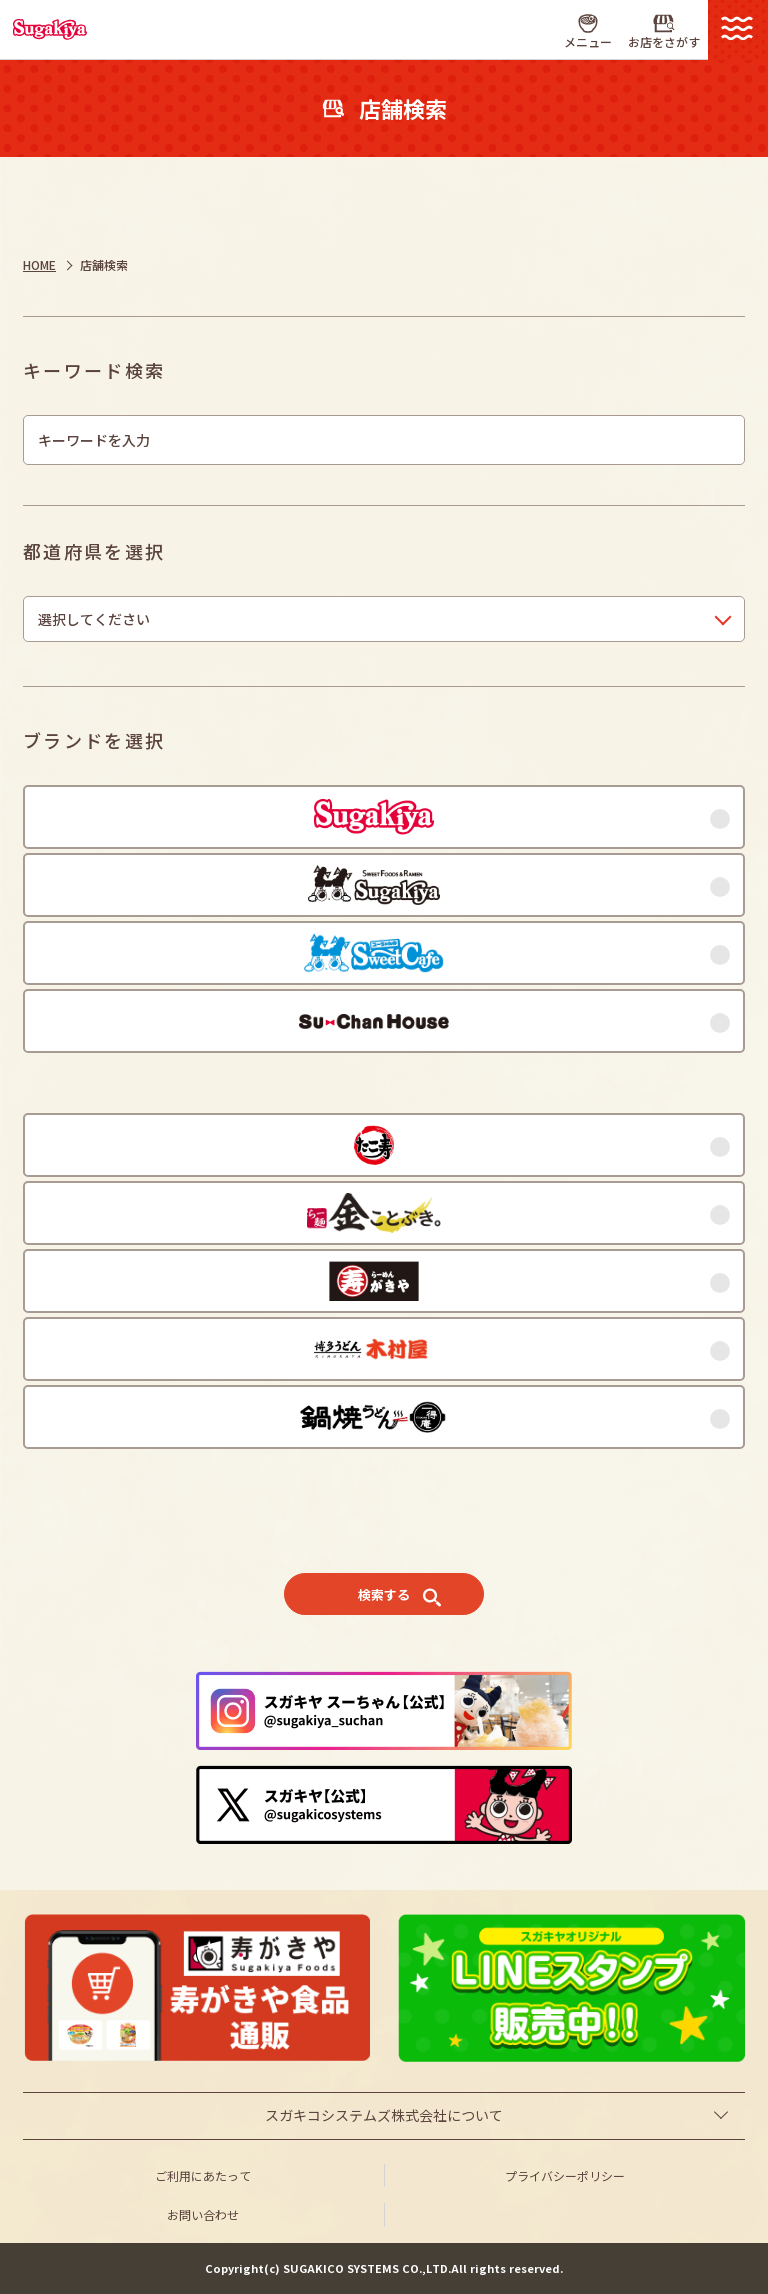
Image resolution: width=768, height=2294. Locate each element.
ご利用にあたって (203, 2175)
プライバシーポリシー (565, 2175)
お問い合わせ (203, 2214)
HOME (39, 264)
